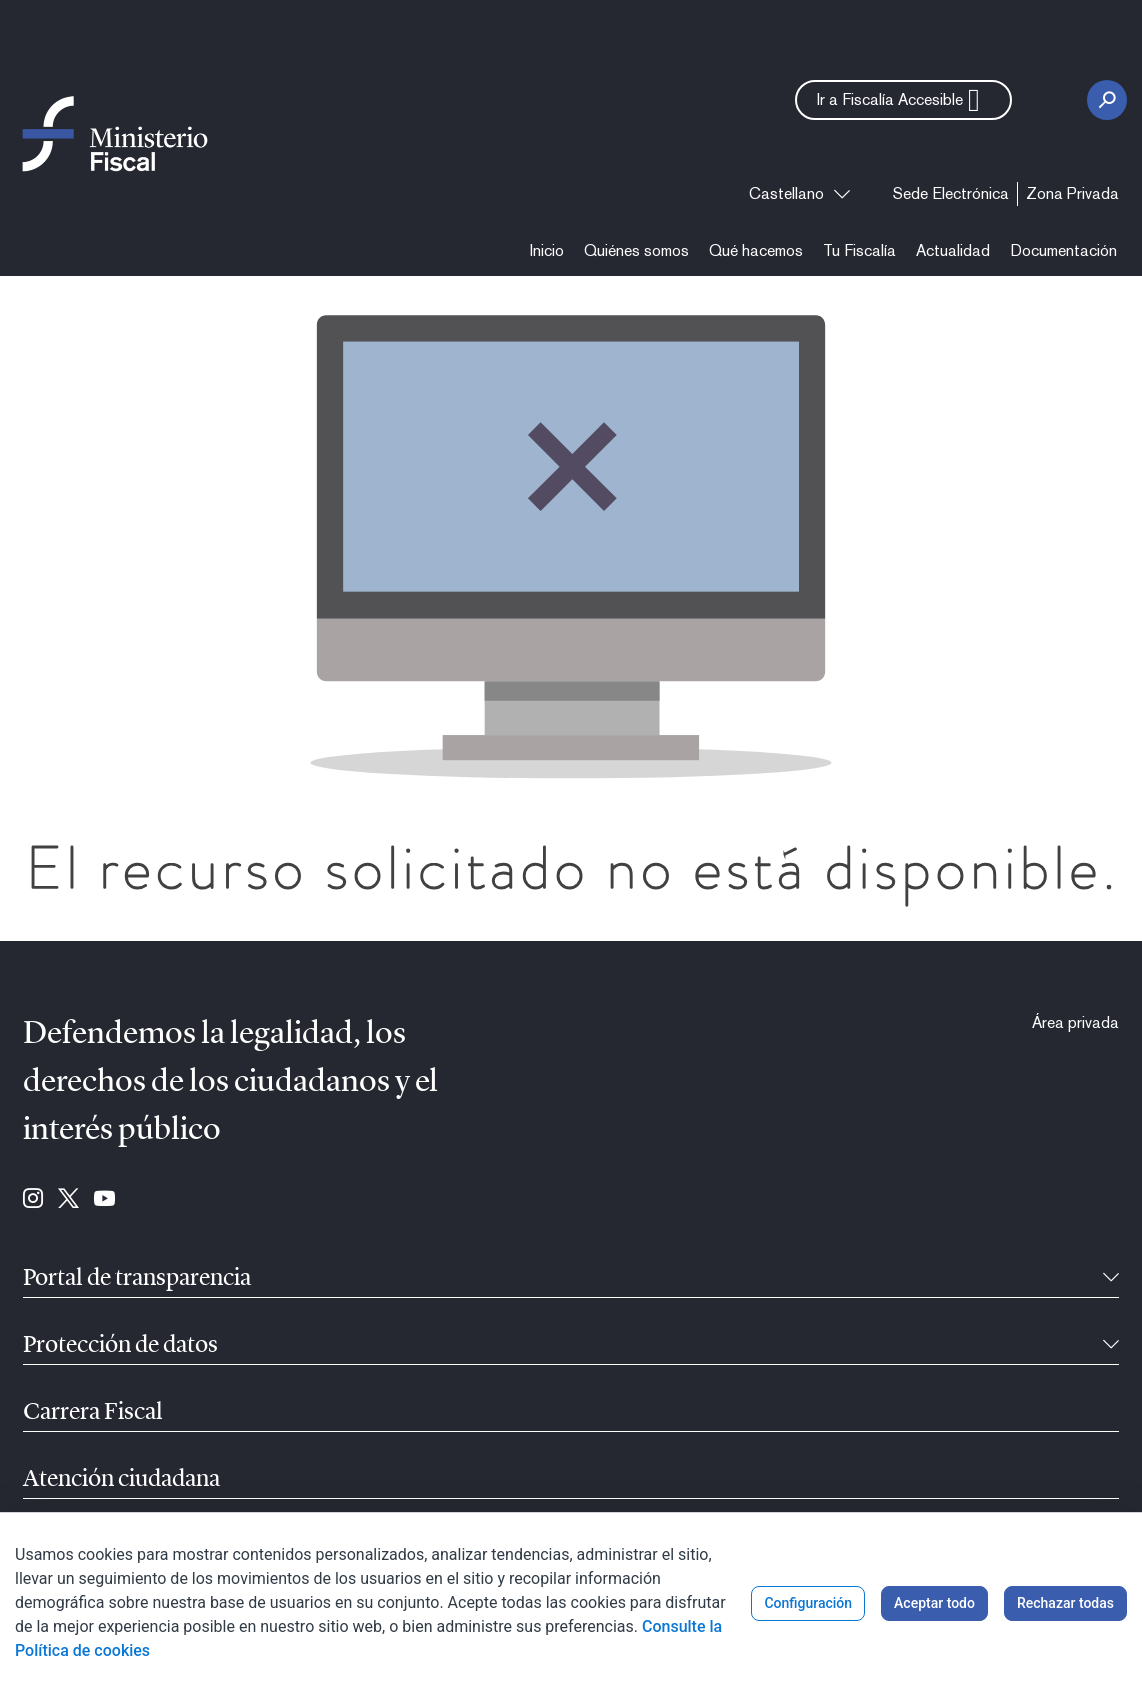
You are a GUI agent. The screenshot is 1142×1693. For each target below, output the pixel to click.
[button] (903, 100)
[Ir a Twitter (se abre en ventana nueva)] (68, 1200)
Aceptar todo (934, 1603)
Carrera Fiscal (93, 1413)
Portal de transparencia (137, 1279)
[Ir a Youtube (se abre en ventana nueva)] (104, 1200)
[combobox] (799, 194)
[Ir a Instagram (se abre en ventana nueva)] (33, 1200)
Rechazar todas (1065, 1603)
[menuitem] (951, 194)
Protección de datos (120, 1346)
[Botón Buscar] (1107, 100)
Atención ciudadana (121, 1480)
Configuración (808, 1603)
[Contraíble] (1111, 1279)
